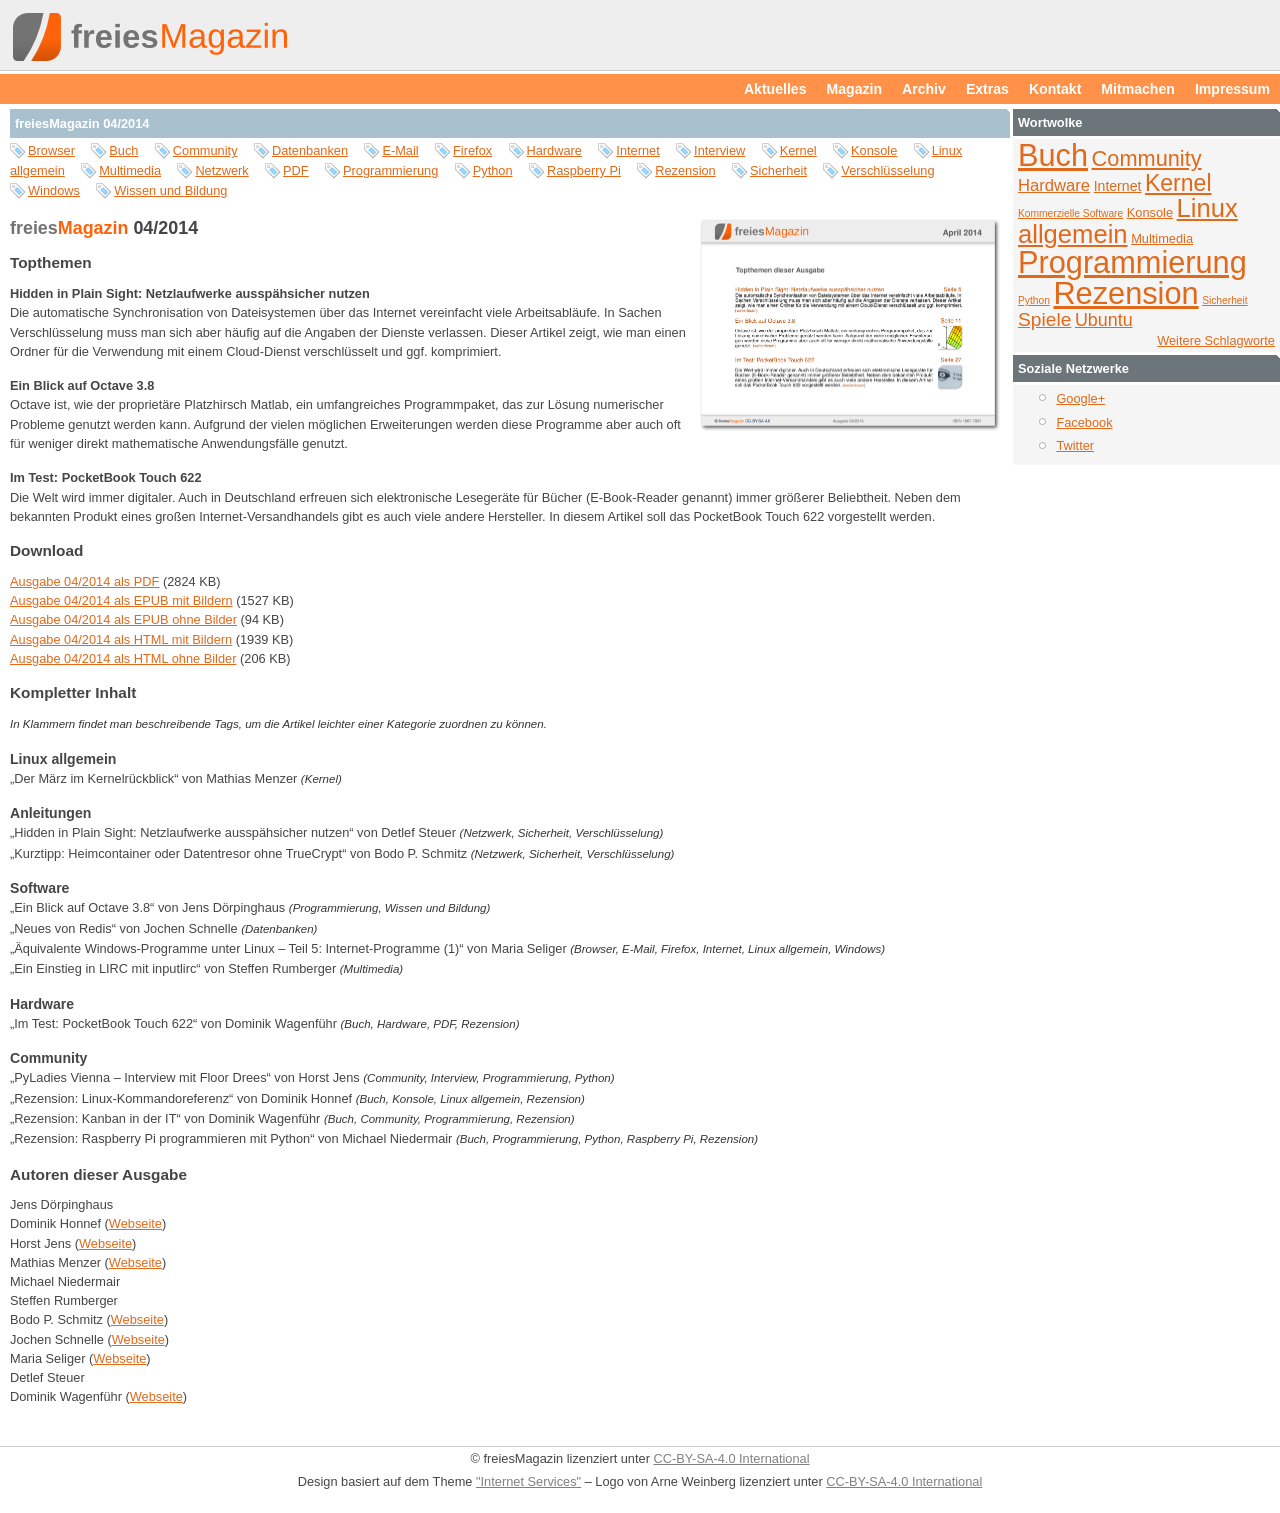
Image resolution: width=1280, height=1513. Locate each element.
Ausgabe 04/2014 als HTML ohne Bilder (123, 658)
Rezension (685, 170)
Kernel (798, 150)
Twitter (1075, 445)
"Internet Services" (528, 1481)
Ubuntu (1104, 320)
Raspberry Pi (584, 170)
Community (205, 150)
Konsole (874, 150)
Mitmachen (1138, 89)
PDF (296, 170)
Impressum (1232, 89)
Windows (54, 190)
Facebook (1084, 422)
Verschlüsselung (887, 170)
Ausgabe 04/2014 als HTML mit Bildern (121, 639)
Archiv (924, 89)
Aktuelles (775, 89)
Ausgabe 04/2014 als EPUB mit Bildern (121, 600)
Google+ (1080, 398)
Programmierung (390, 170)
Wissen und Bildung (170, 190)
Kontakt (1055, 89)
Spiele (1044, 319)
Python (493, 170)
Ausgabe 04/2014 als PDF (84, 581)
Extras (987, 89)
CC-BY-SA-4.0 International (731, 1458)
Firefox (472, 150)
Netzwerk (221, 170)
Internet (637, 150)
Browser (51, 150)
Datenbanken (310, 150)
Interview (719, 150)
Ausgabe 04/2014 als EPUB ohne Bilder (123, 619)
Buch (123, 150)
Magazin (855, 89)
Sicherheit (778, 170)
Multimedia (130, 170)
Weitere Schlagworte (1216, 340)
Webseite (135, 1223)
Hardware (554, 150)
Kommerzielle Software (1070, 213)
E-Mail (400, 150)
